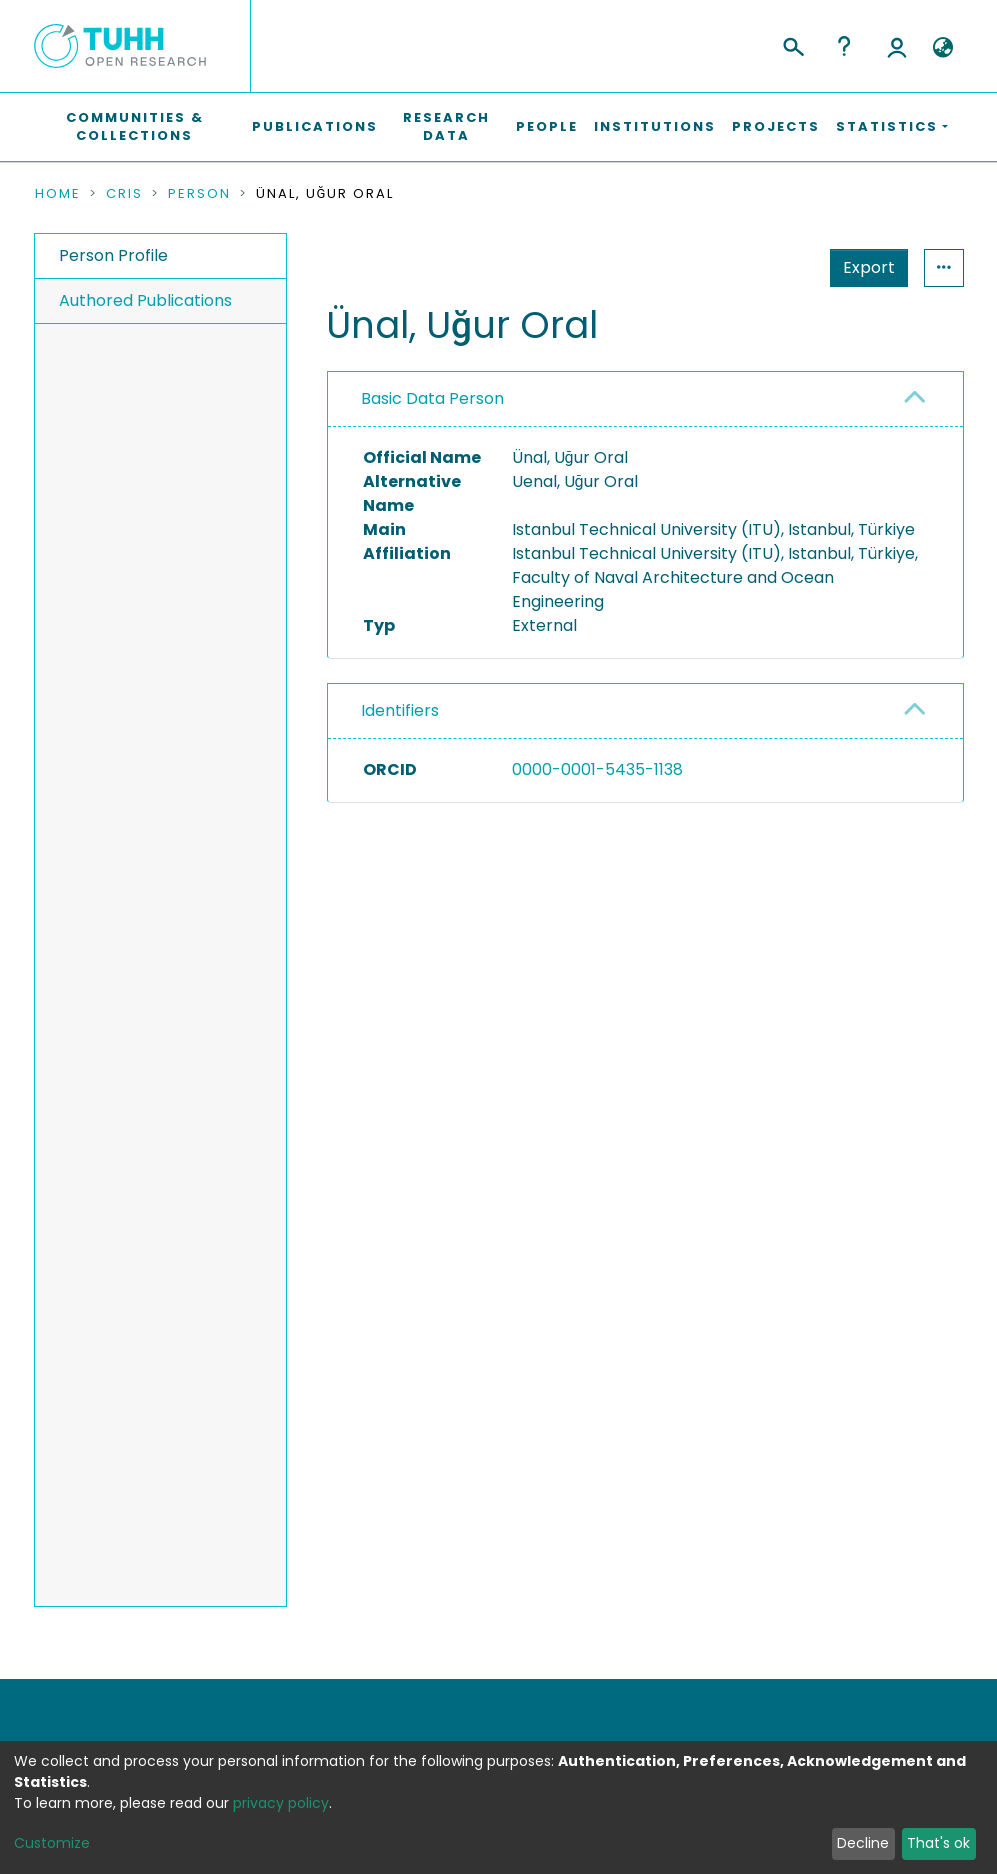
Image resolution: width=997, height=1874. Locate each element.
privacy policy (281, 1803)
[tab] (645, 399)
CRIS (124, 194)
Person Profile (113, 255)
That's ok (938, 1843)
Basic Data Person (432, 398)
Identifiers (400, 710)
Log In (897, 46)
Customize (52, 1843)
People (547, 126)
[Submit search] (792, 44)
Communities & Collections (135, 126)
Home (58, 194)
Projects (776, 126)
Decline (863, 1843)
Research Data (446, 126)
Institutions (655, 126)
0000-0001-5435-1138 (597, 769)
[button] (943, 48)
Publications (315, 126)
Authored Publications (145, 300)
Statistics (863, 267)
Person (199, 194)
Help (844, 46)
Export (771, 267)
